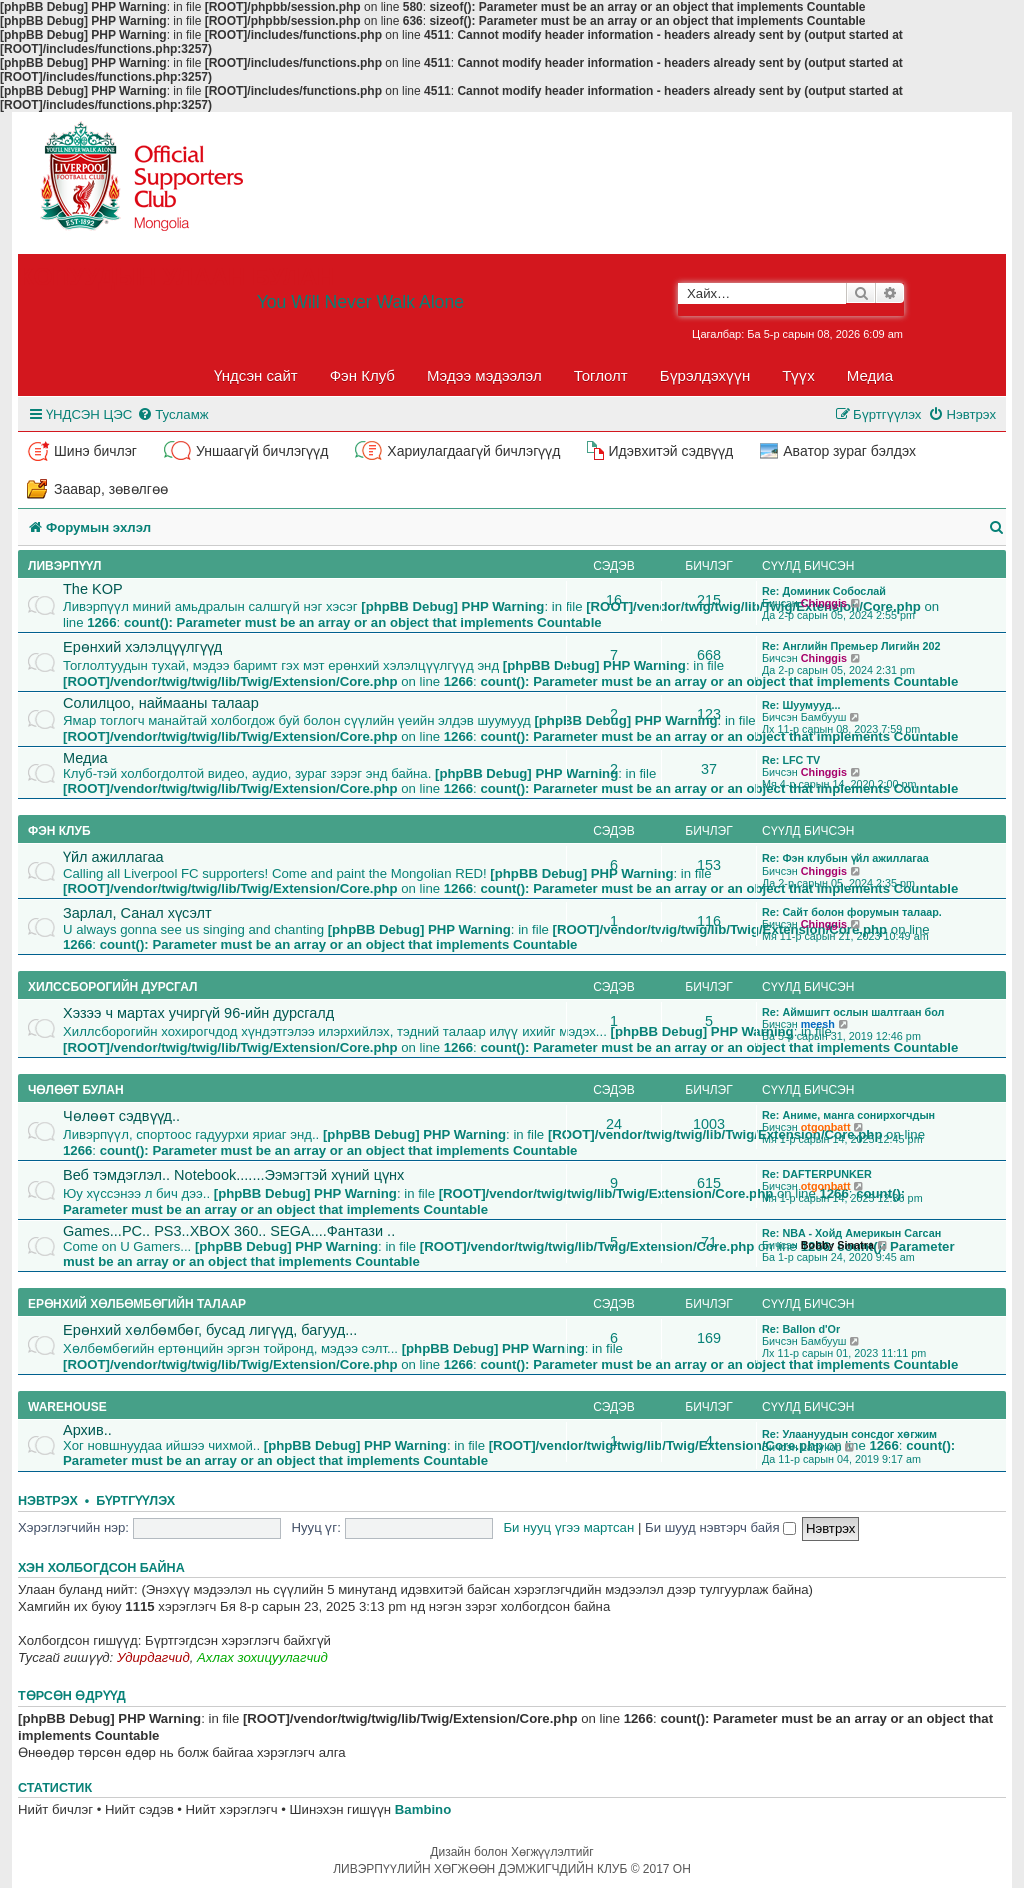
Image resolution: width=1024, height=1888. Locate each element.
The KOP (93, 589)
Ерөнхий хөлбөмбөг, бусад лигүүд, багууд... (210, 1330)
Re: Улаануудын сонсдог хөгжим (849, 1434)
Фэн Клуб (362, 375)
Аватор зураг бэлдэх (849, 451)
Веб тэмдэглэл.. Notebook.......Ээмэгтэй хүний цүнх (233, 1175)
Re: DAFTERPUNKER (817, 1174)
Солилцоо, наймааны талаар (161, 703)
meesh (818, 1024)
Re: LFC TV (791, 760)
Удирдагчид (153, 1657)
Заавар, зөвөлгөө (111, 489)
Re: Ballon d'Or (801, 1329)
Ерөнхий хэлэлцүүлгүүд (142, 647)
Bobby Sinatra (837, 1245)
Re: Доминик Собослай (824, 591)
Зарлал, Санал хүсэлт (137, 913)
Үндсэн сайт (256, 375)
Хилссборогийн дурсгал (112, 987)
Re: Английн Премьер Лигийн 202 (851, 646)
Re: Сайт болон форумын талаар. (852, 912)
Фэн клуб (59, 831)
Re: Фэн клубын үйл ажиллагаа (845, 858)
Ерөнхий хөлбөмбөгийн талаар (137, 1304)
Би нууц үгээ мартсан (568, 1527)
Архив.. (87, 1430)
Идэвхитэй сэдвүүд (670, 451)
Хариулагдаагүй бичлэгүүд (473, 451)
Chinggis (824, 603)
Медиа (870, 375)
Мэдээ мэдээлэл (484, 375)
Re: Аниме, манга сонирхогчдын (848, 1115)
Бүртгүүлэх (135, 1501)
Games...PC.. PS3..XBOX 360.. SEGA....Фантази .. (229, 1231)
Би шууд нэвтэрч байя (720, 1527)
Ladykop (821, 1447)
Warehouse (67, 1407)
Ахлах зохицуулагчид (262, 1657)
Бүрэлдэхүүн (705, 375)
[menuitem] (172, 414)
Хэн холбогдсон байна (101, 1568)
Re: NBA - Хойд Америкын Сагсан (851, 1233)
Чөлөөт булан (76, 1090)
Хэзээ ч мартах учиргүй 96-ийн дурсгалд (198, 1013)
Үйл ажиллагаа (113, 857)
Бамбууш (824, 717)
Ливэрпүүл (64, 566)
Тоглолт (601, 375)
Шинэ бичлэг (95, 451)
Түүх (798, 375)
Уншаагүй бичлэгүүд (262, 451)
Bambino (423, 1809)
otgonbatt (826, 1127)
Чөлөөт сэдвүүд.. (121, 1116)
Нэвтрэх (48, 1501)
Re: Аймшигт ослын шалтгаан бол (853, 1012)
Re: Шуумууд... (801, 705)
